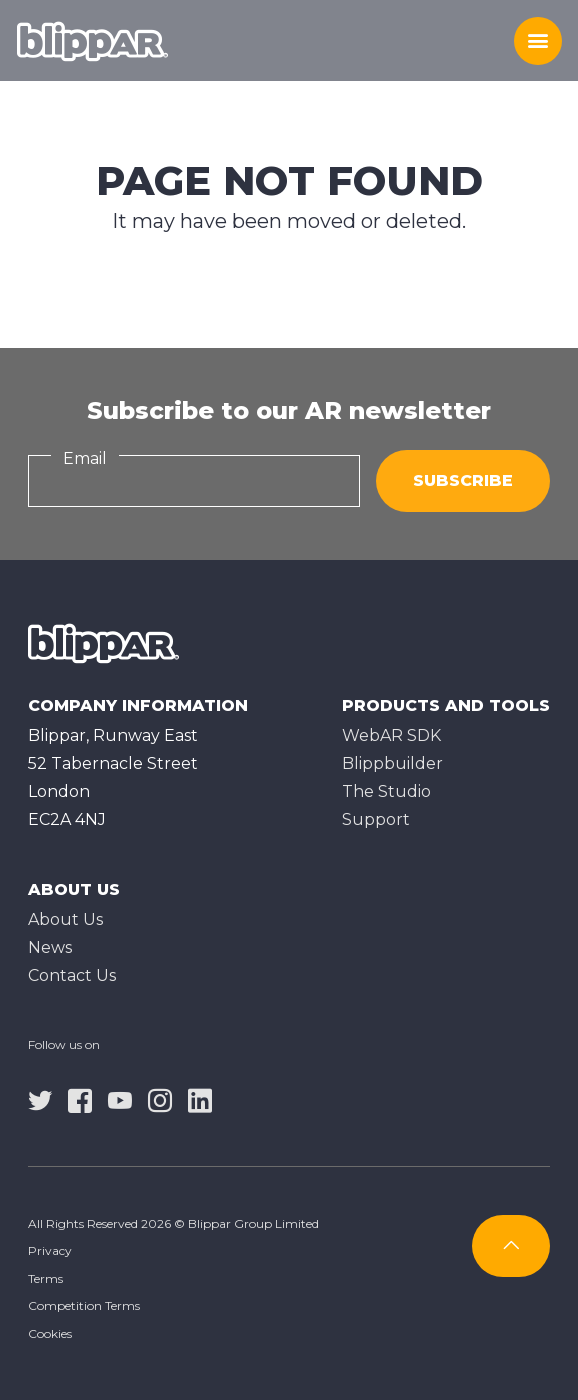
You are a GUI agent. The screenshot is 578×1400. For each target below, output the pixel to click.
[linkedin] (200, 1100)
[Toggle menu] (538, 41)
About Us (65, 919)
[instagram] (160, 1100)
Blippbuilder (392, 763)
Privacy (50, 1250)
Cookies (50, 1333)
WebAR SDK (391, 735)
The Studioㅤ (386, 791)
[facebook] (80, 1100)
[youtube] (120, 1100)
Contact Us (72, 975)
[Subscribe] (511, 1246)
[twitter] (40, 1100)
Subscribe (463, 480)
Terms (45, 1278)
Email (85, 458)
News (50, 947)
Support (376, 819)
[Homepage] (92, 41)
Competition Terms (84, 1305)
